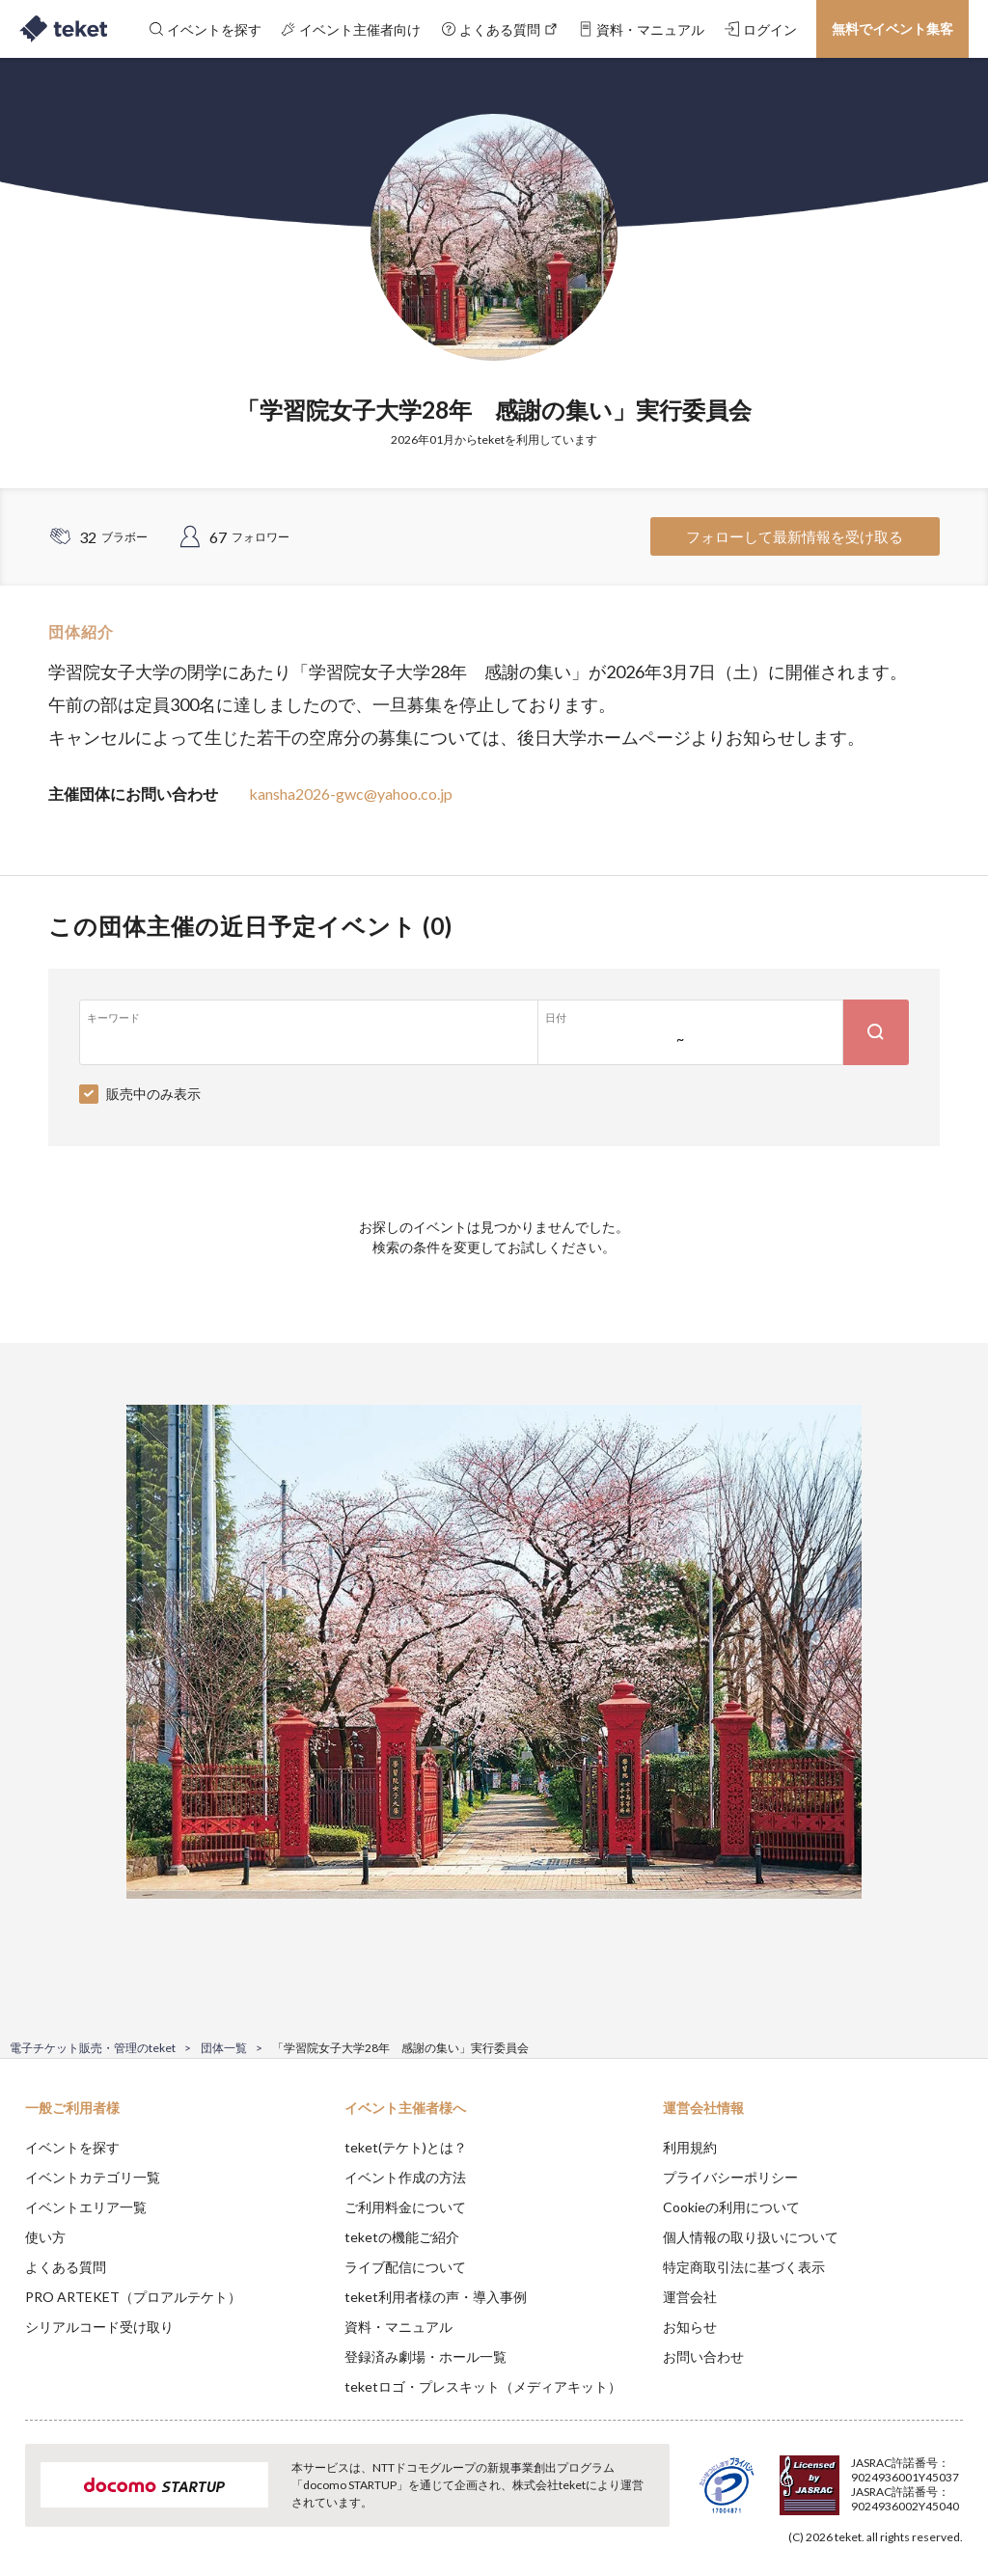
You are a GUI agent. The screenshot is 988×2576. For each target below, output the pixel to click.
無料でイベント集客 (892, 28)
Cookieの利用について (731, 2207)
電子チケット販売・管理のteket (93, 2048)
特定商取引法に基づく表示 (744, 2267)
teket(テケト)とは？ (405, 2147)
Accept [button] (921, 2479)
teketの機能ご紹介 (401, 2237)
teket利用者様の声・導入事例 (435, 2296)
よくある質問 (65, 2267)
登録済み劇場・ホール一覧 (425, 2356)
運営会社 (690, 2296)
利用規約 (690, 2147)
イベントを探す (72, 2147)
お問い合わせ (703, 2356)
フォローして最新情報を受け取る (794, 536)
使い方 (45, 2237)
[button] (26, 2504)
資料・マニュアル (398, 2326)
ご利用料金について (405, 2207)
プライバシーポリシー (730, 2177)
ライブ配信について (405, 2267)
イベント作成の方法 (405, 2177)
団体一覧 (224, 2048)
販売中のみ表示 (153, 1093)
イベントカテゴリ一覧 (92, 2177)
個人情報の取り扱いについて (750, 2237)
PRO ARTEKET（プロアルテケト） (133, 2296)
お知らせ (690, 2326)
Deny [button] (822, 2480)
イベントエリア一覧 (86, 2207)
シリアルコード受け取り (99, 2326)
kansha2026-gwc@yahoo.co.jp (351, 793)
